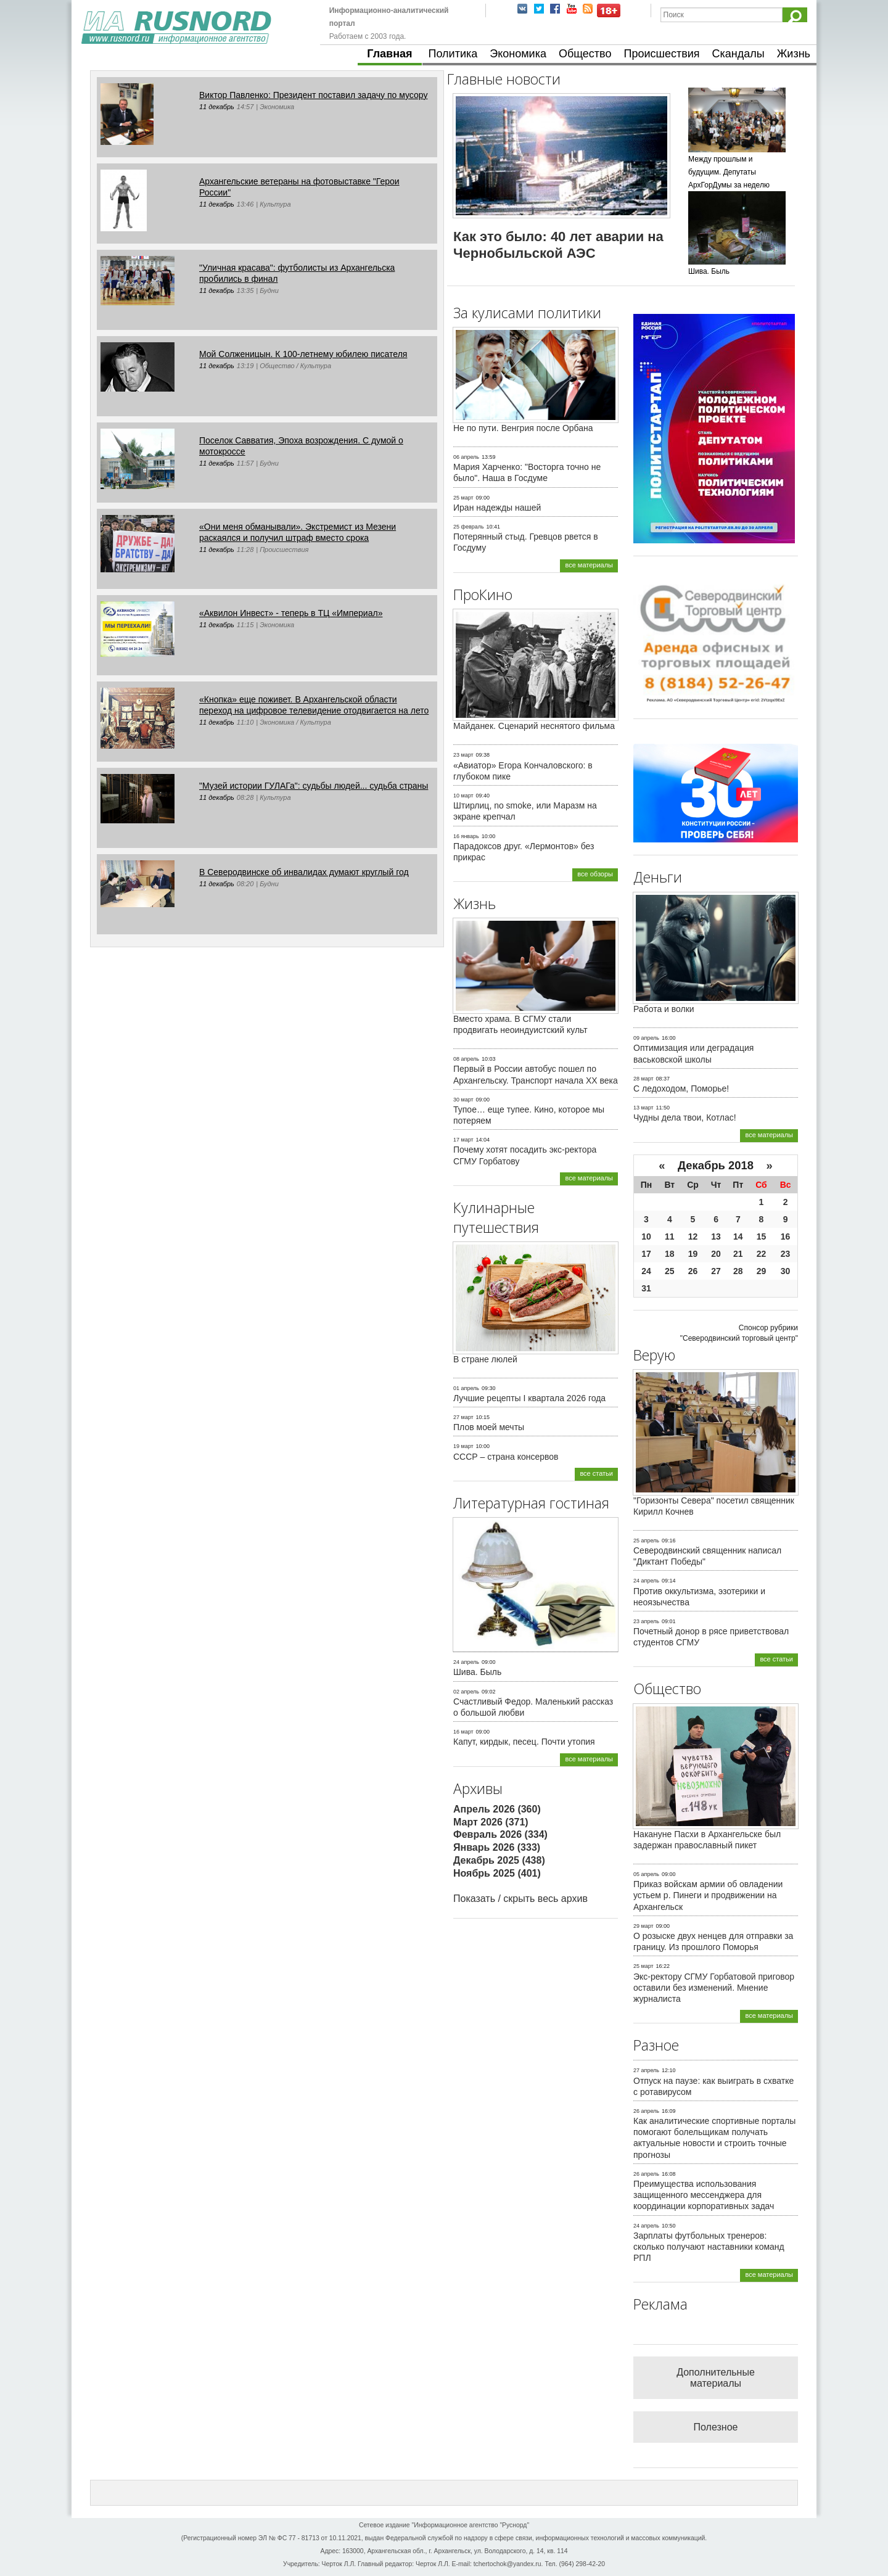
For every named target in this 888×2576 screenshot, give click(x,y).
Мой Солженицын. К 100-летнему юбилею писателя (303, 354)
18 (670, 1254)
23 (786, 1254)
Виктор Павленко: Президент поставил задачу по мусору (313, 95)
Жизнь (793, 53)
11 (670, 1236)
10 (646, 1236)
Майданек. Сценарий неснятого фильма (534, 726)
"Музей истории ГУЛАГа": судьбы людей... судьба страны (313, 786)
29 (762, 1271)
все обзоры (595, 874)
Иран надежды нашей (497, 507)
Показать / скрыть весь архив (520, 1898)
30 (786, 1271)
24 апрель (466, 1662)
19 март (463, 1446)
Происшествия (661, 53)
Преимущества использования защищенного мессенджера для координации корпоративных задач (703, 2195)
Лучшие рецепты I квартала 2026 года (529, 1398)
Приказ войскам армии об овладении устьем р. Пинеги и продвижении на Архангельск (708, 1895)
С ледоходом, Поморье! (681, 1088)
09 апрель (646, 1038)
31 (646, 1288)
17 (646, 1254)
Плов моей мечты (488, 1427)
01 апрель (466, 1388)
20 (716, 1254)
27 (716, 1271)
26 (693, 1271)
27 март (463, 1417)
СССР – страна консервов (506, 1457)
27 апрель (646, 2070)
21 (738, 1254)
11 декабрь (216, 106)
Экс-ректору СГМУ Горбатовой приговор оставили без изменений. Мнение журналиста (713, 1988)
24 (646, 1271)
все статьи (596, 1473)
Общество (585, 53)
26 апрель (646, 2111)
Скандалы (738, 53)
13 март (643, 1108)
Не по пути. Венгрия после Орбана (523, 428)
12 (693, 1236)
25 (670, 1271)
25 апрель (646, 1540)
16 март (463, 1732)
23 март (463, 755)
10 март (463, 795)
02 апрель (466, 1692)
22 (762, 1254)
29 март (643, 1926)
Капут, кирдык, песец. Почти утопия (524, 1742)
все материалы (589, 565)
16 (786, 1236)
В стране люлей (485, 1359)
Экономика (518, 53)
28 (738, 1271)
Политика (453, 53)
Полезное (716, 2427)
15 (762, 1236)
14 (738, 1236)
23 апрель (646, 1621)
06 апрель (466, 457)
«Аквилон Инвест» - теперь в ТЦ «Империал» (290, 613)
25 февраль (468, 527)
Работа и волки (663, 1009)
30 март (463, 1100)
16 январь (466, 836)
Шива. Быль (477, 1672)
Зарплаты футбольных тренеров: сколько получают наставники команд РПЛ (708, 2247)
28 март (643, 1079)
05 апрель (646, 1874)
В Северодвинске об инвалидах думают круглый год (304, 872)
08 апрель (466, 1059)
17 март (463, 1140)
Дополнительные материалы (715, 2378)
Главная (389, 53)
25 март (463, 498)
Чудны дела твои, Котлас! (684, 1117)
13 (716, 1236)
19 (693, 1254)
